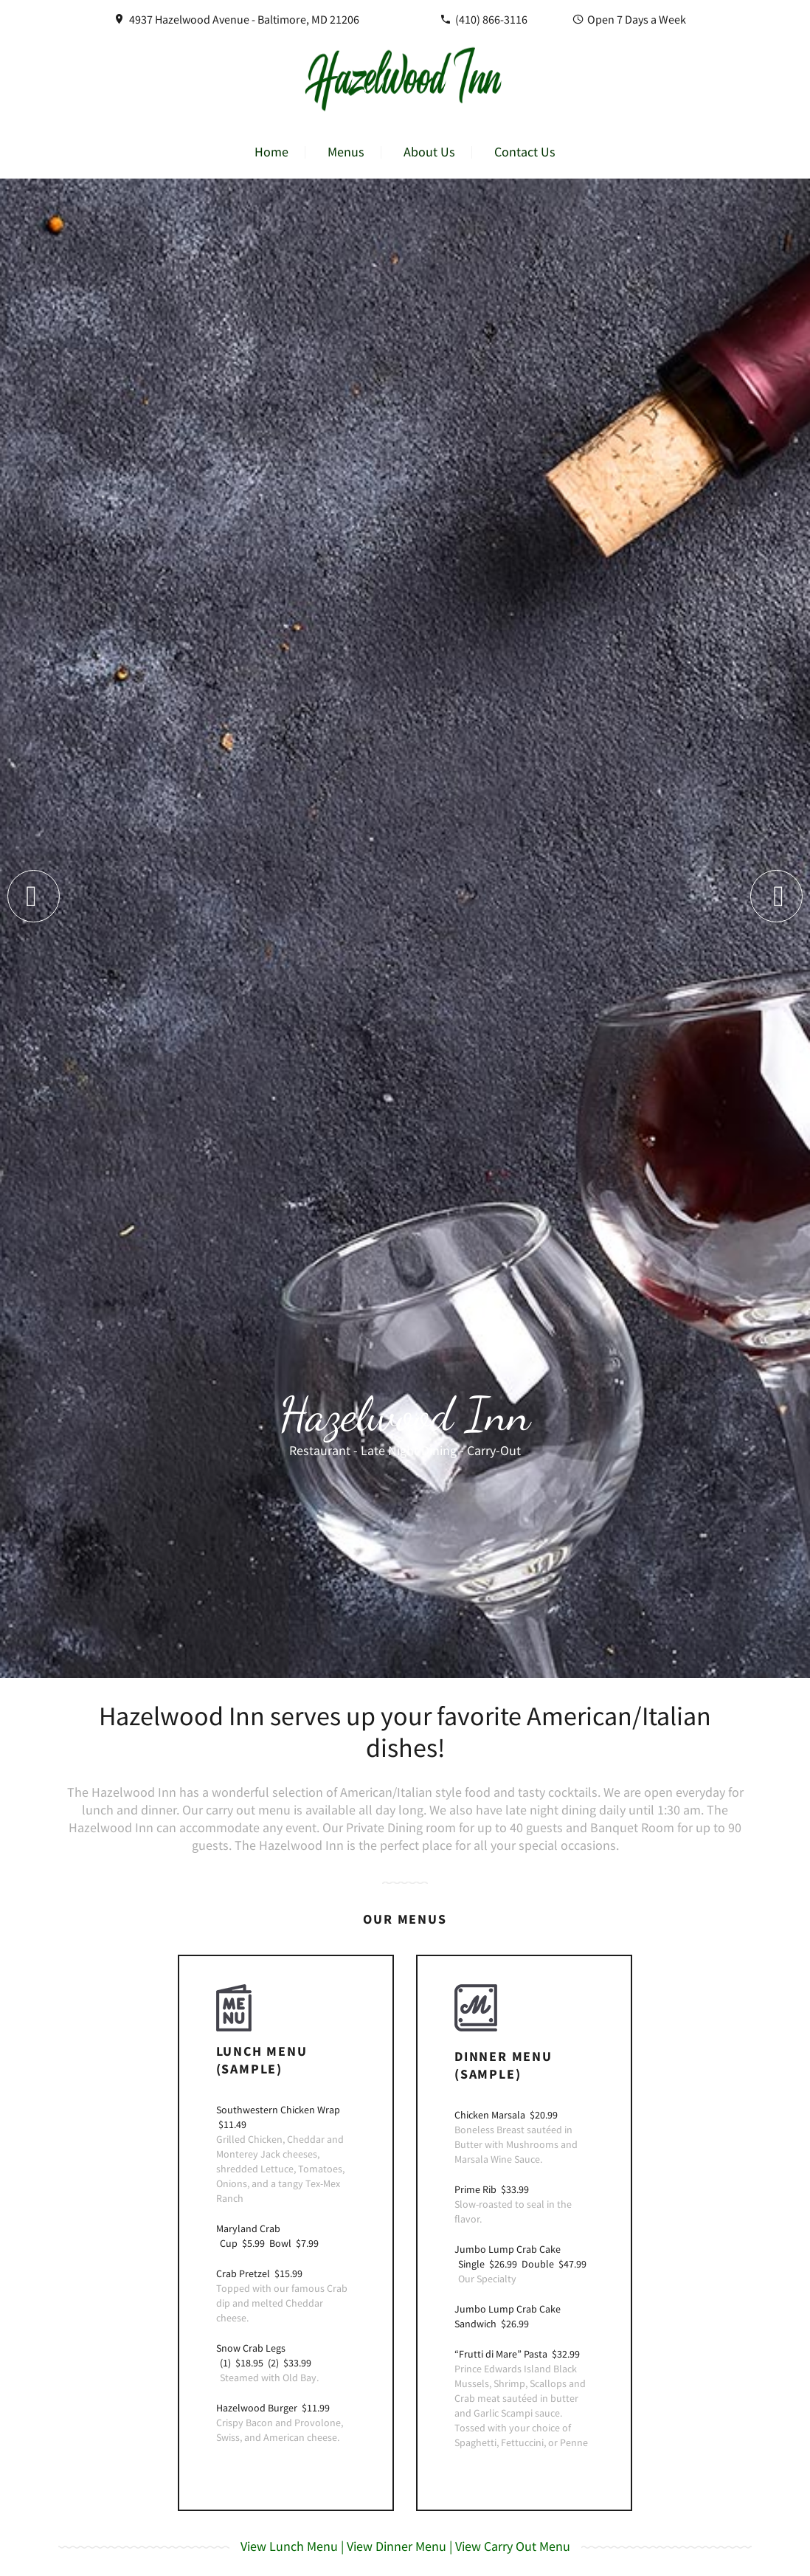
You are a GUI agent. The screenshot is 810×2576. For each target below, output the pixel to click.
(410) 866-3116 (491, 19)
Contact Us (524, 151)
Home (271, 151)
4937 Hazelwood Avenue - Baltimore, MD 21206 (244, 19)
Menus (346, 151)
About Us (429, 151)
